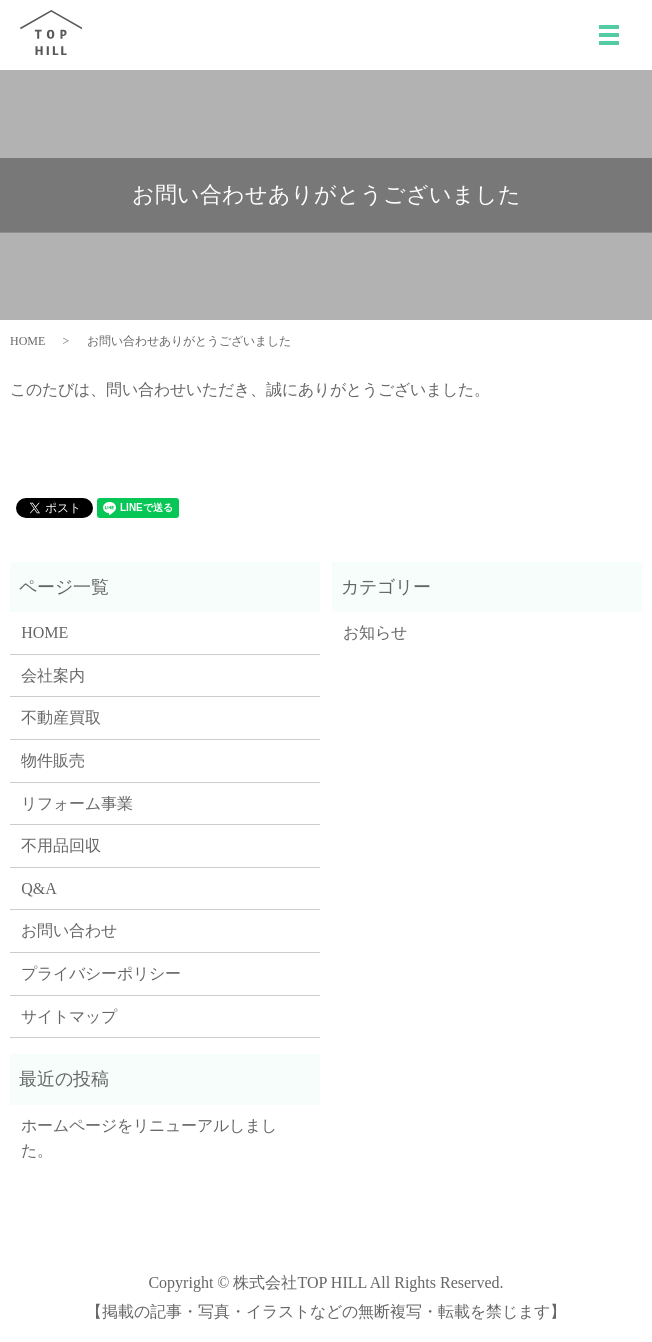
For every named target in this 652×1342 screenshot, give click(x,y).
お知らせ (375, 632)
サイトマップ (69, 1016)
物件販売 (53, 760)
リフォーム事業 (77, 803)
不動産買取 (61, 717)
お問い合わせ (69, 930)
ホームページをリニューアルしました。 (149, 1138)
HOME (27, 341)
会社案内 (53, 675)
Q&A (39, 888)
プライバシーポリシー (101, 973)
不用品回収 (61, 845)
